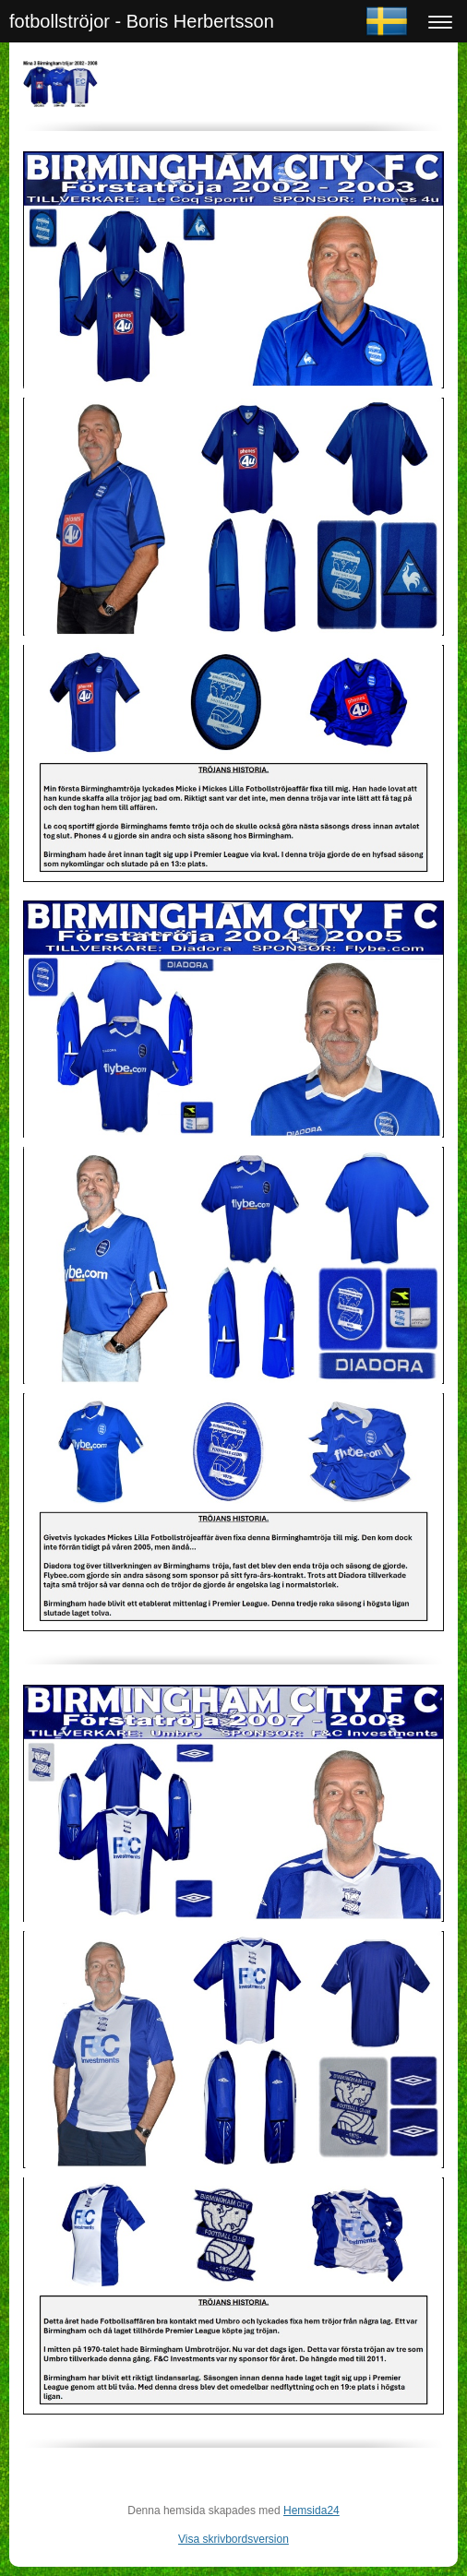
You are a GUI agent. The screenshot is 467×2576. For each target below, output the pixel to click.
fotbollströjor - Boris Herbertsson (141, 21)
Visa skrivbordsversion (233, 2539)
